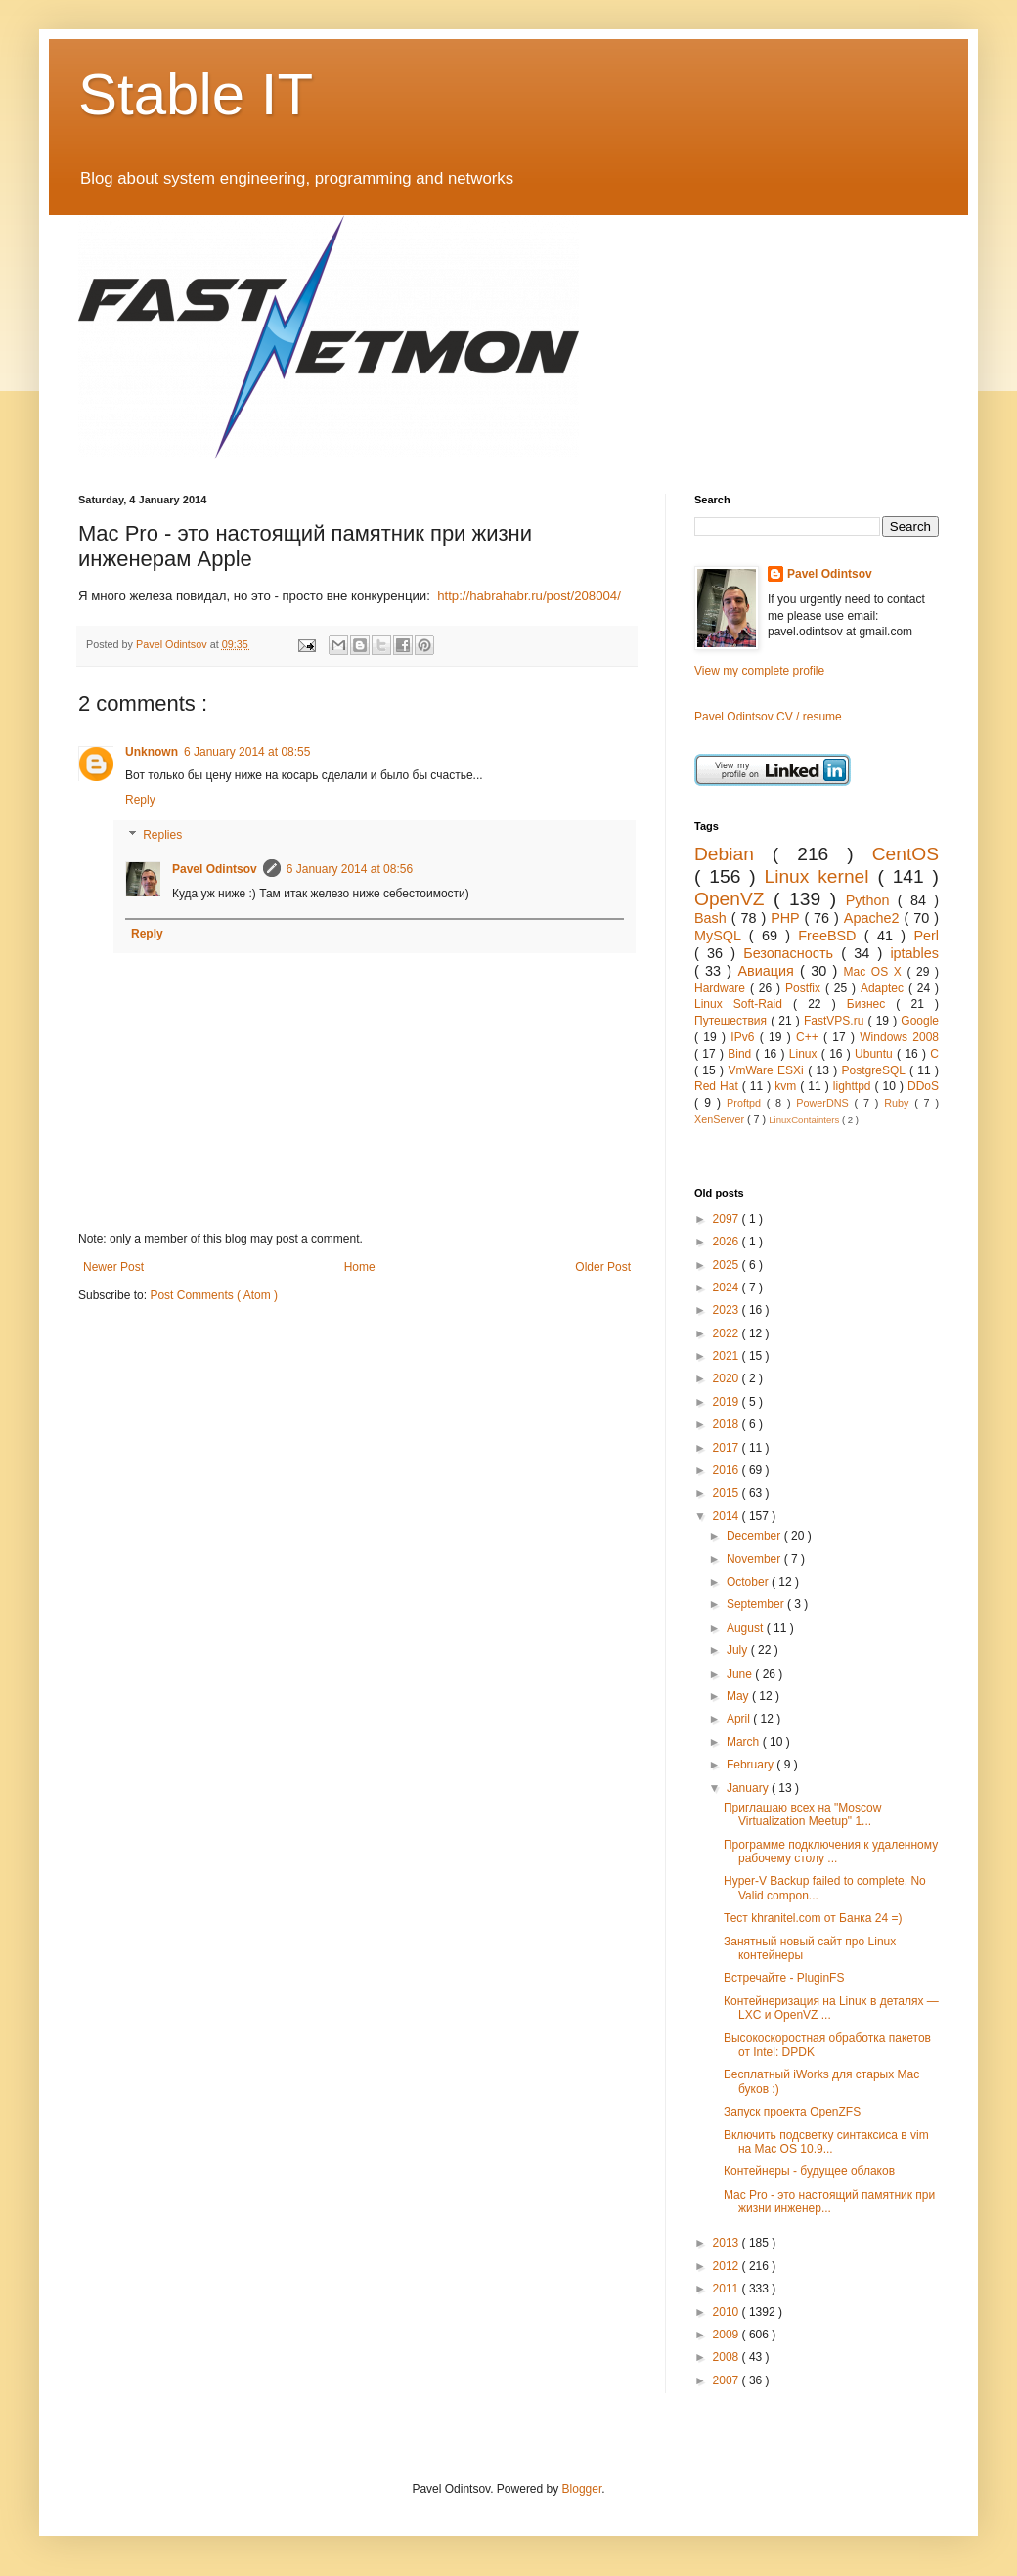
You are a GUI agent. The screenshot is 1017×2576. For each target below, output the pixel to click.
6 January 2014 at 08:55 (247, 752)
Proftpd (747, 1103)
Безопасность (792, 953)
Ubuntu (876, 1054)
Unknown (151, 752)
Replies (162, 835)
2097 (727, 1219)
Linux (805, 1054)
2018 (727, 1424)
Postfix (805, 988)
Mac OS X (875, 972)
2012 (727, 2266)
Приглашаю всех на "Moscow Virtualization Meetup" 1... (802, 1814)
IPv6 (744, 1037)
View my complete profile (759, 670)
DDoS (923, 1086)
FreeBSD (831, 935)
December (755, 1536)
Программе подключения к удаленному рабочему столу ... (831, 1851)
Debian (733, 854)
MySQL (721, 935)
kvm (787, 1086)
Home (360, 1267)
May (739, 1696)
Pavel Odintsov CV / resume (768, 716)
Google (920, 1020)
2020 (727, 1378)
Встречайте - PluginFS (784, 1978)
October (749, 1582)
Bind (741, 1054)
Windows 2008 (899, 1037)
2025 (727, 1265)
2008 (727, 2357)
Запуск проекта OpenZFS (792, 2111)
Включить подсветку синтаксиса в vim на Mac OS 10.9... (826, 2142)
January (749, 1788)
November (755, 1559)
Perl (926, 935)
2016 (727, 1470)
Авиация (768, 971)
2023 (727, 1310)
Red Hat (718, 1086)
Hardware (722, 988)
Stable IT (195, 94)
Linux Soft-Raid (743, 1004)
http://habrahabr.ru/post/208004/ (529, 596)
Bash (712, 918)
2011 (727, 2288)
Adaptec (884, 988)
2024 (727, 1287)
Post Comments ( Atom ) (214, 1295)
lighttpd (854, 1086)
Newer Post (113, 1267)
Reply (140, 800)
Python (872, 900)
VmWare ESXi (768, 1070)
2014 (727, 1516)
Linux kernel (820, 876)
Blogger (582, 2489)
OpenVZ (734, 899)
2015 (727, 1493)
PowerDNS (825, 1103)
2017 (727, 1448)
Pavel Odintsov (214, 869)
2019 (727, 1402)
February (751, 1764)
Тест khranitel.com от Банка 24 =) (813, 1918)
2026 (727, 1241)
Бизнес (872, 1004)
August (747, 1628)
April (740, 1718)
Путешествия (732, 1020)
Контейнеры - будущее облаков (809, 2171)
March (745, 1742)
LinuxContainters (805, 1119)
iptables (914, 953)
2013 (727, 2242)
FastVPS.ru (836, 1020)
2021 (727, 1356)
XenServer (720, 1119)
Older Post (603, 1267)
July (739, 1650)
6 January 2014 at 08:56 (350, 869)
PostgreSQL (875, 1070)
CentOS (905, 854)
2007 (727, 2380)
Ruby (899, 1103)
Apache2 (874, 918)
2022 (727, 1333)
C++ (809, 1037)
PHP (787, 918)
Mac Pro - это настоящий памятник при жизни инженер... (829, 2201)
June (741, 1674)
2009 (727, 2334)
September (757, 1604)
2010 (727, 2312)
